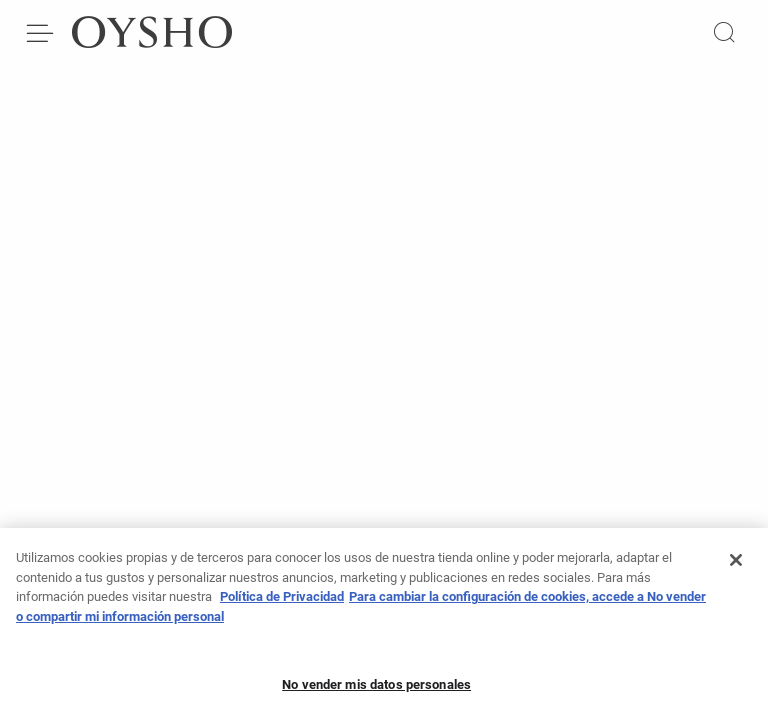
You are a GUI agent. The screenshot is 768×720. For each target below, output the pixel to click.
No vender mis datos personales (376, 690)
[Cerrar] (736, 566)
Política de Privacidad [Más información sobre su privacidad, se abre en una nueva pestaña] (282, 602)
